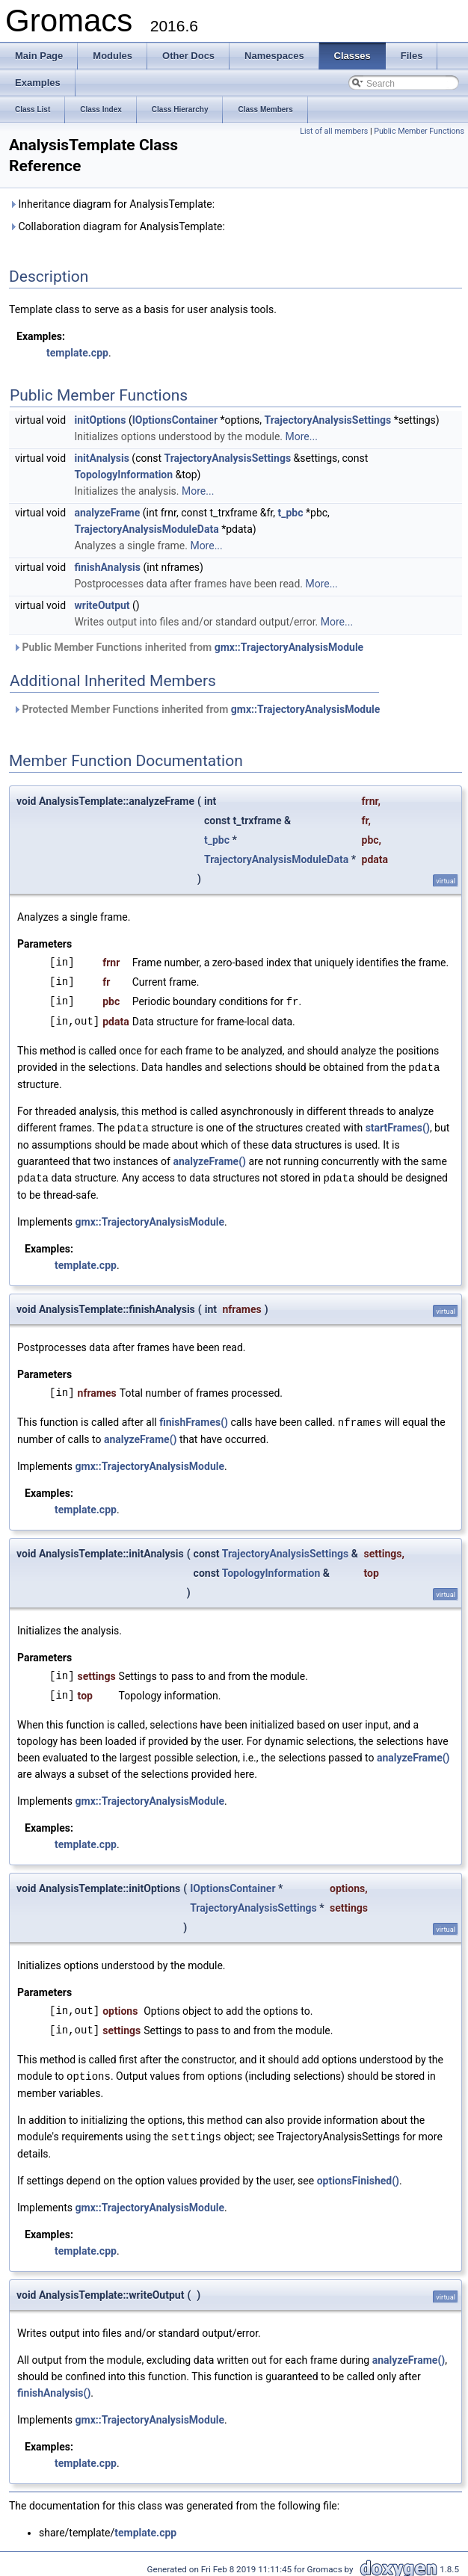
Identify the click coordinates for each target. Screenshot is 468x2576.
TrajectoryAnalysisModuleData (147, 529)
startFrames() (398, 1126)
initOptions (100, 420)
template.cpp (77, 353)
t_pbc (291, 513)
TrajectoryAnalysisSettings (328, 420)
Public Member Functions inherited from (188, 647)
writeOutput (102, 605)
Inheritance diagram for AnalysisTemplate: (112, 204)
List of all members (334, 131)
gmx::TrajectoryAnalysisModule (289, 647)
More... (302, 436)
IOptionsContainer (175, 420)
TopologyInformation (124, 475)
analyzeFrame (108, 513)
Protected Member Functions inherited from (196, 709)
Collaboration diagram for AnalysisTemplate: (117, 226)
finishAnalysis (108, 567)
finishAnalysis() (53, 2388)
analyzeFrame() (209, 1159)
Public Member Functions (419, 131)
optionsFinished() (358, 2175)
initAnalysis (102, 458)
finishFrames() (193, 1419)
